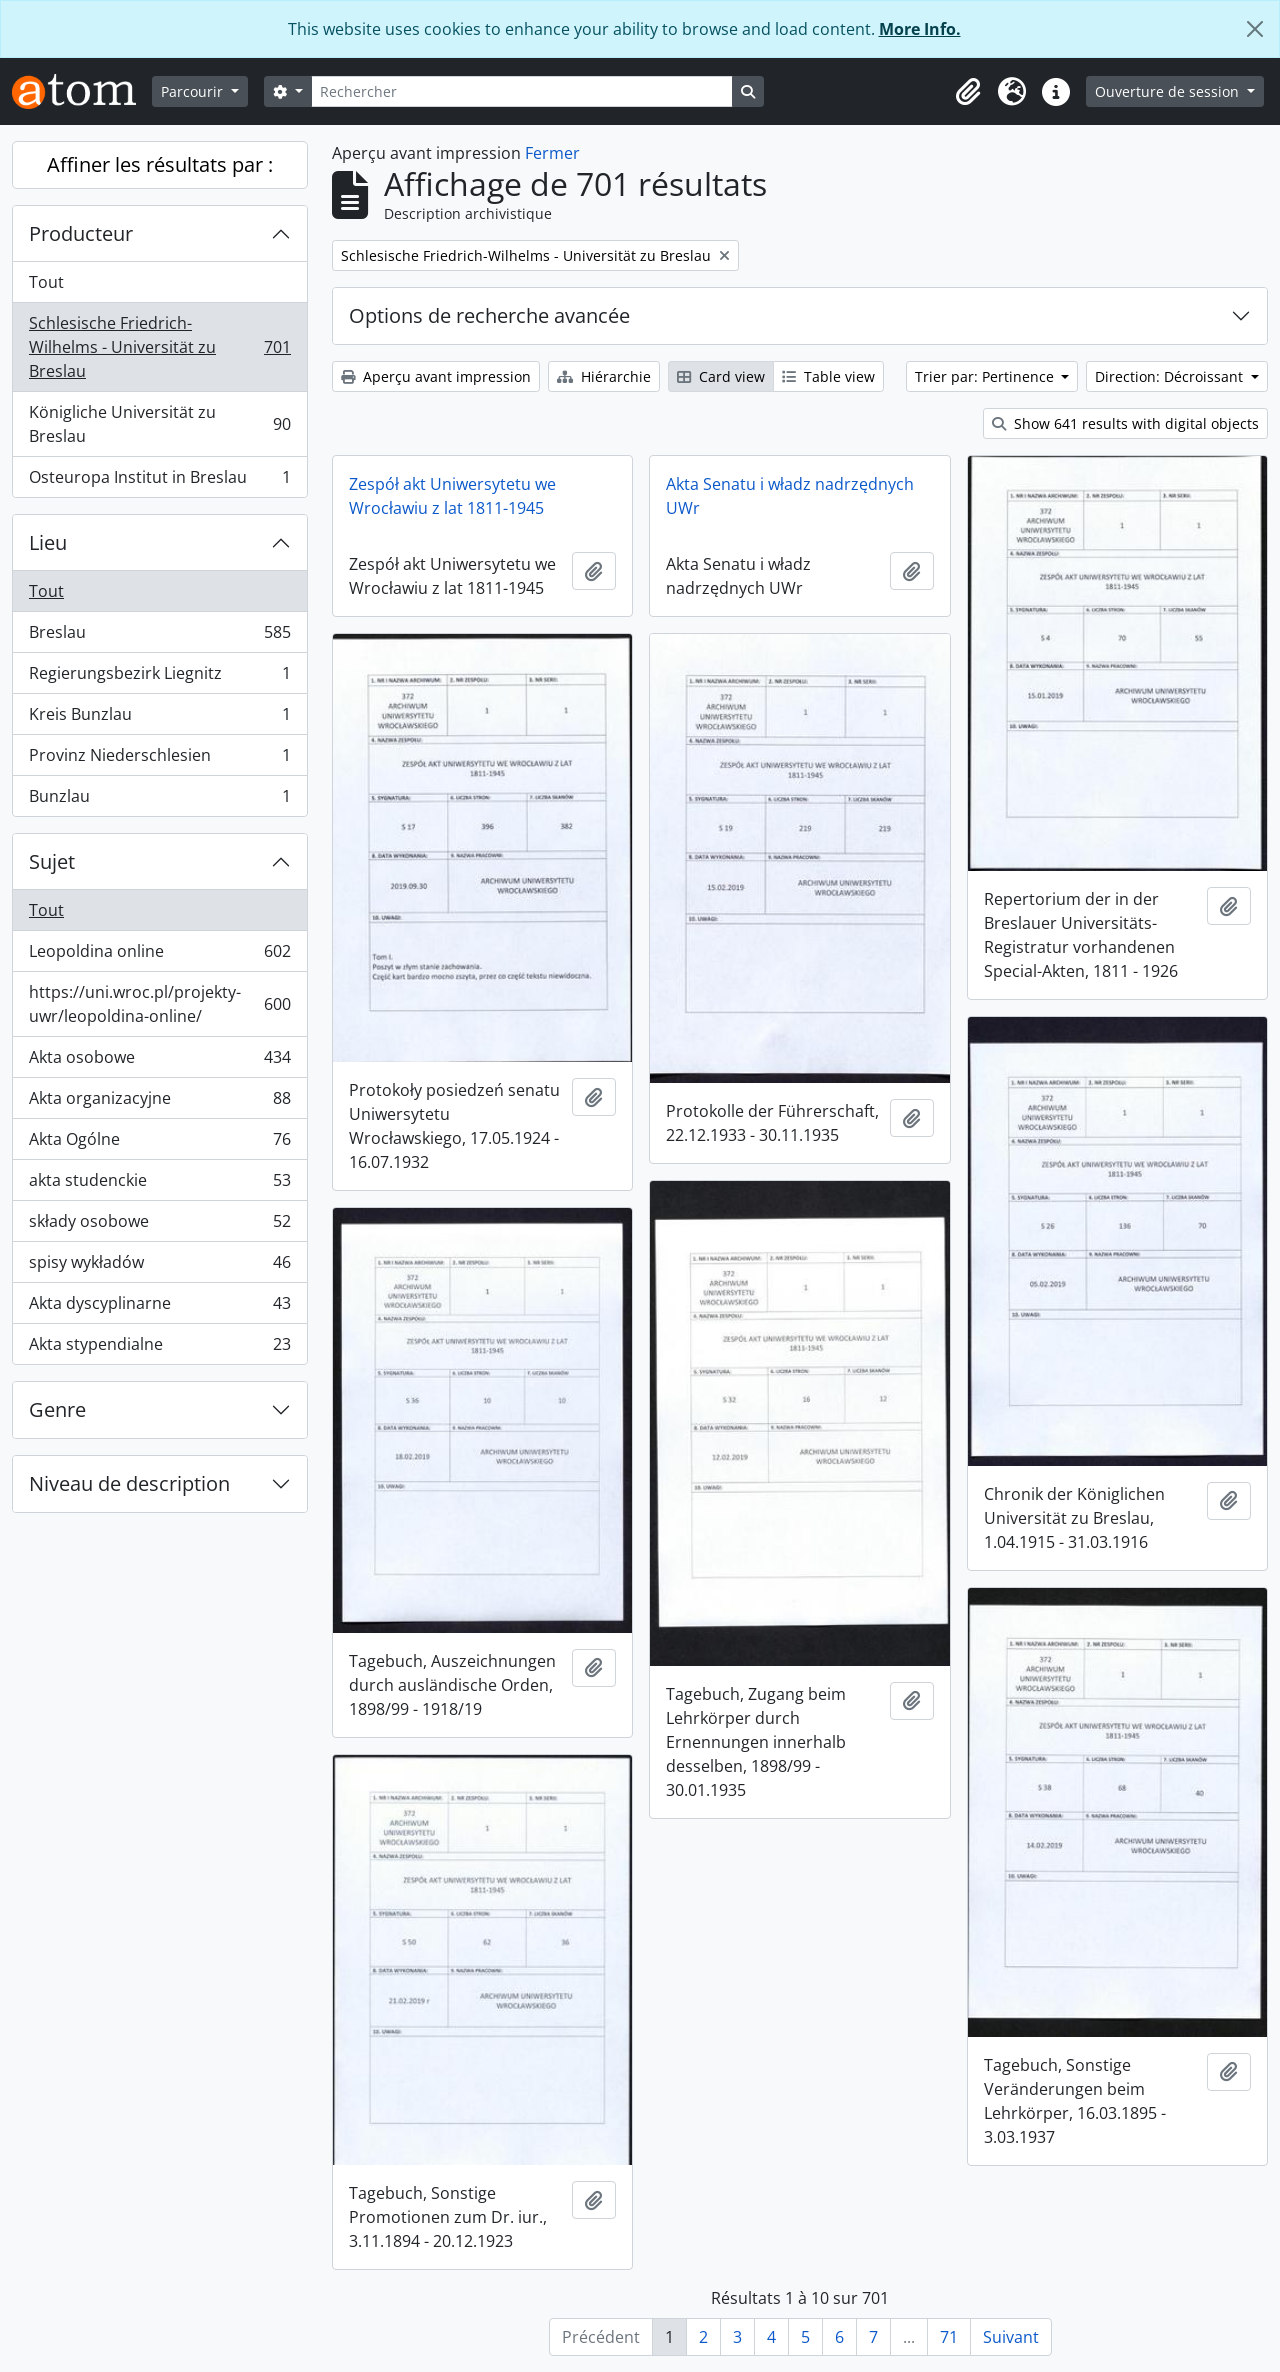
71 (949, 2337)
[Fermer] (1255, 29)
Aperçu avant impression (436, 376)
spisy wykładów (159, 1266)
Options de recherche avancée (489, 315)
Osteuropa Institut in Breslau (159, 481)
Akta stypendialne (159, 1348)
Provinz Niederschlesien (159, 759)
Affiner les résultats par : (160, 164)
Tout (46, 282)
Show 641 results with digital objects (1125, 423)
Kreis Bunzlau (159, 718)
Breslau (159, 636)
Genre (57, 1409)
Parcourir (194, 91)
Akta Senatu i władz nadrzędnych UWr (790, 496)
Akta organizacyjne (159, 1102)
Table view (828, 376)
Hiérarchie (604, 376)
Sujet (52, 861)
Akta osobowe (159, 1061)
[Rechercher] (522, 91)
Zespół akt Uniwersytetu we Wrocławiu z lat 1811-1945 (452, 496)
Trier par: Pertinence (986, 376)
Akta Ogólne (159, 1143)
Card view (721, 376)
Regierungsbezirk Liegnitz (159, 677)
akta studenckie (159, 1184)
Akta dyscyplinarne (159, 1307)
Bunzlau (159, 800)
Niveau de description (129, 1483)
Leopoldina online (159, 955)
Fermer (552, 153)
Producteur (81, 233)
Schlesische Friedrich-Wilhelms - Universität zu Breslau (159, 347)
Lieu (48, 542)
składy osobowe (159, 1225)
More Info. (920, 29)
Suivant (1011, 2337)
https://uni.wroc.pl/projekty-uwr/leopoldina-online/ (159, 1004)
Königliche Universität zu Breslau (159, 424)
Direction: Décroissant (1171, 376)
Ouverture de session (1169, 91)
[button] (968, 92)
